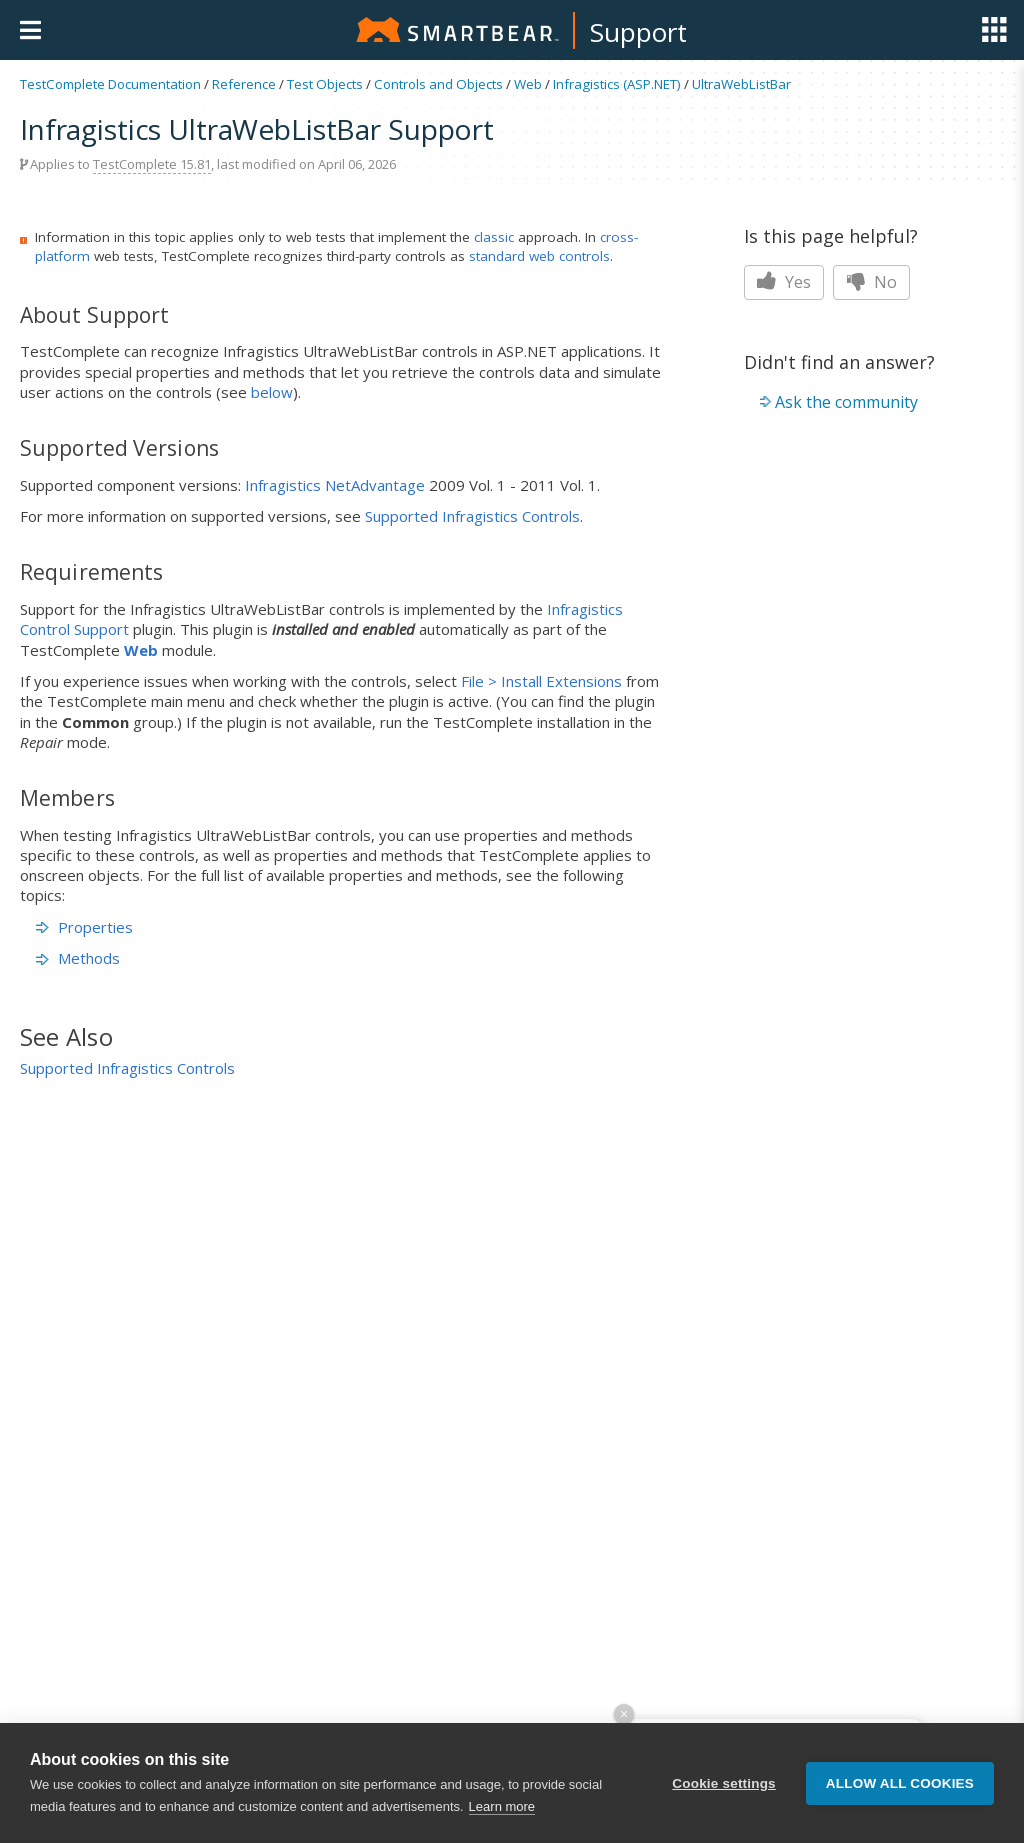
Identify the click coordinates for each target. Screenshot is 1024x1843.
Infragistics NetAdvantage (335, 485)
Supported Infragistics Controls (472, 516)
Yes (784, 282)
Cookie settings (724, 1783)
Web (528, 84)
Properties (84, 927)
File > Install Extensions (541, 681)
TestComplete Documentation (110, 84)
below (272, 392)
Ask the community (846, 402)
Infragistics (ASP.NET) (617, 84)
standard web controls (539, 256)
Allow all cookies (900, 1783)
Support (638, 32)
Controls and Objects (438, 84)
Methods (78, 958)
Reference (244, 84)
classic (494, 237)
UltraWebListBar (741, 84)
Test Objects (325, 84)
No (871, 282)
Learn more (502, 1806)
